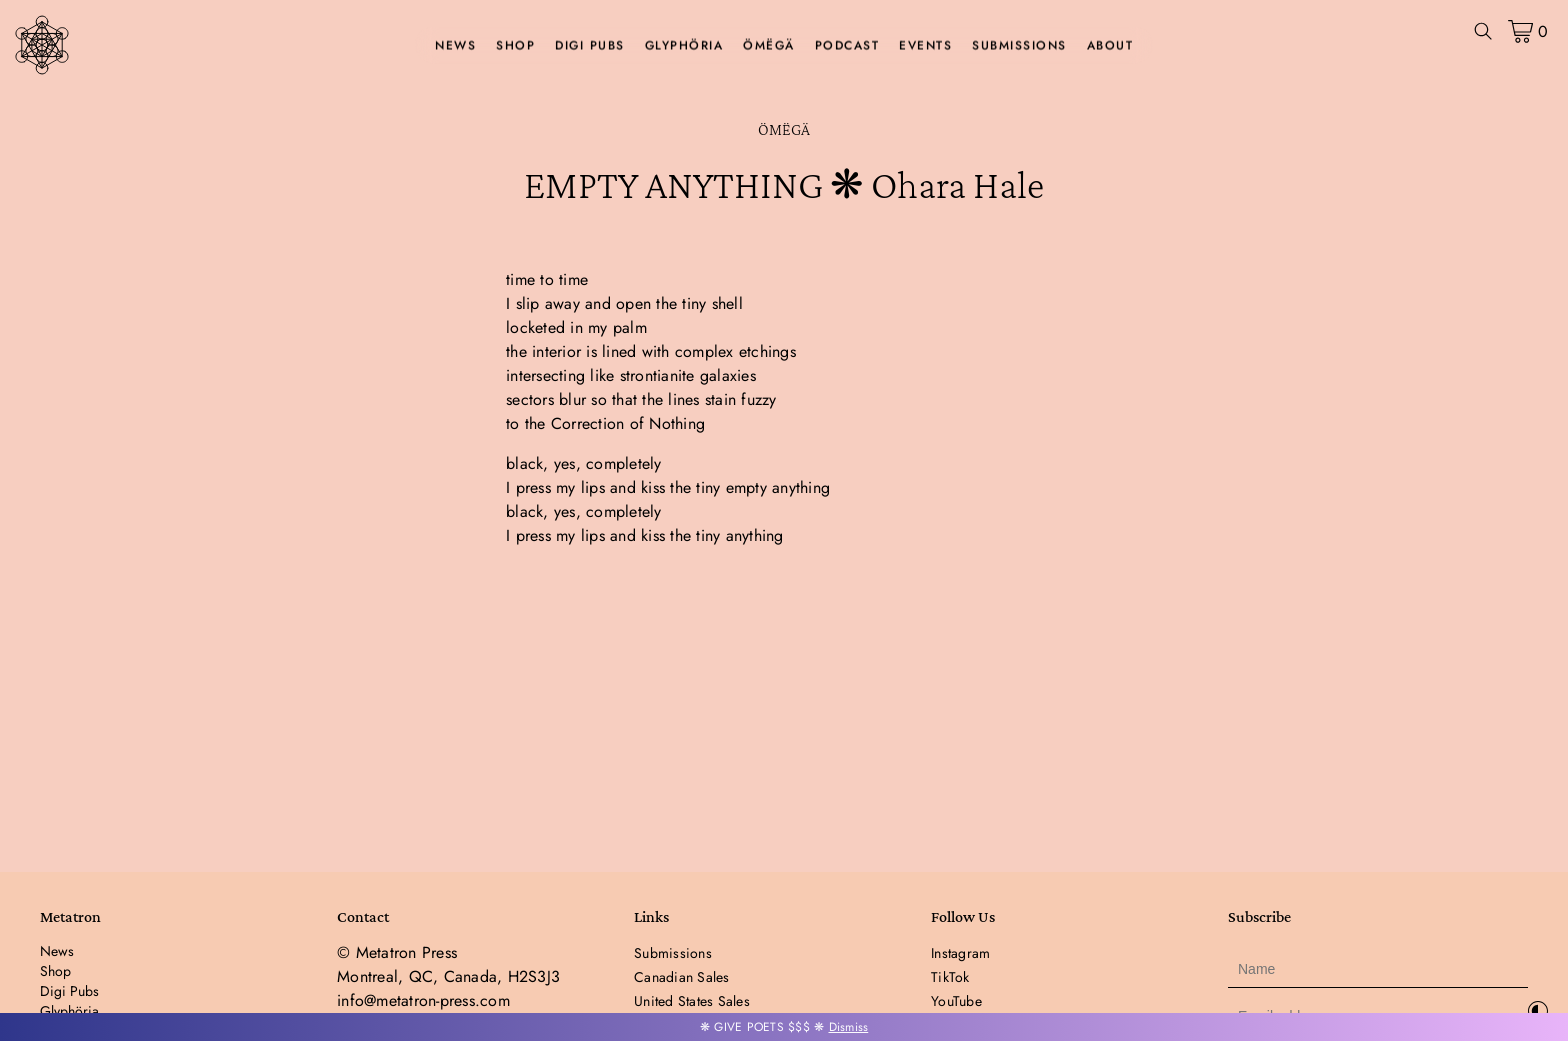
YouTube (956, 1001)
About (1110, 46)
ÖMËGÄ (769, 46)
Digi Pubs (590, 46)
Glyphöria (684, 46)
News (455, 46)
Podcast (847, 46)
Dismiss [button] (849, 1027)
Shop (515, 46)
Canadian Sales (682, 977)
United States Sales (692, 1001)
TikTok (950, 977)
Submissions (1019, 46)
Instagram (960, 953)
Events (925, 46)
